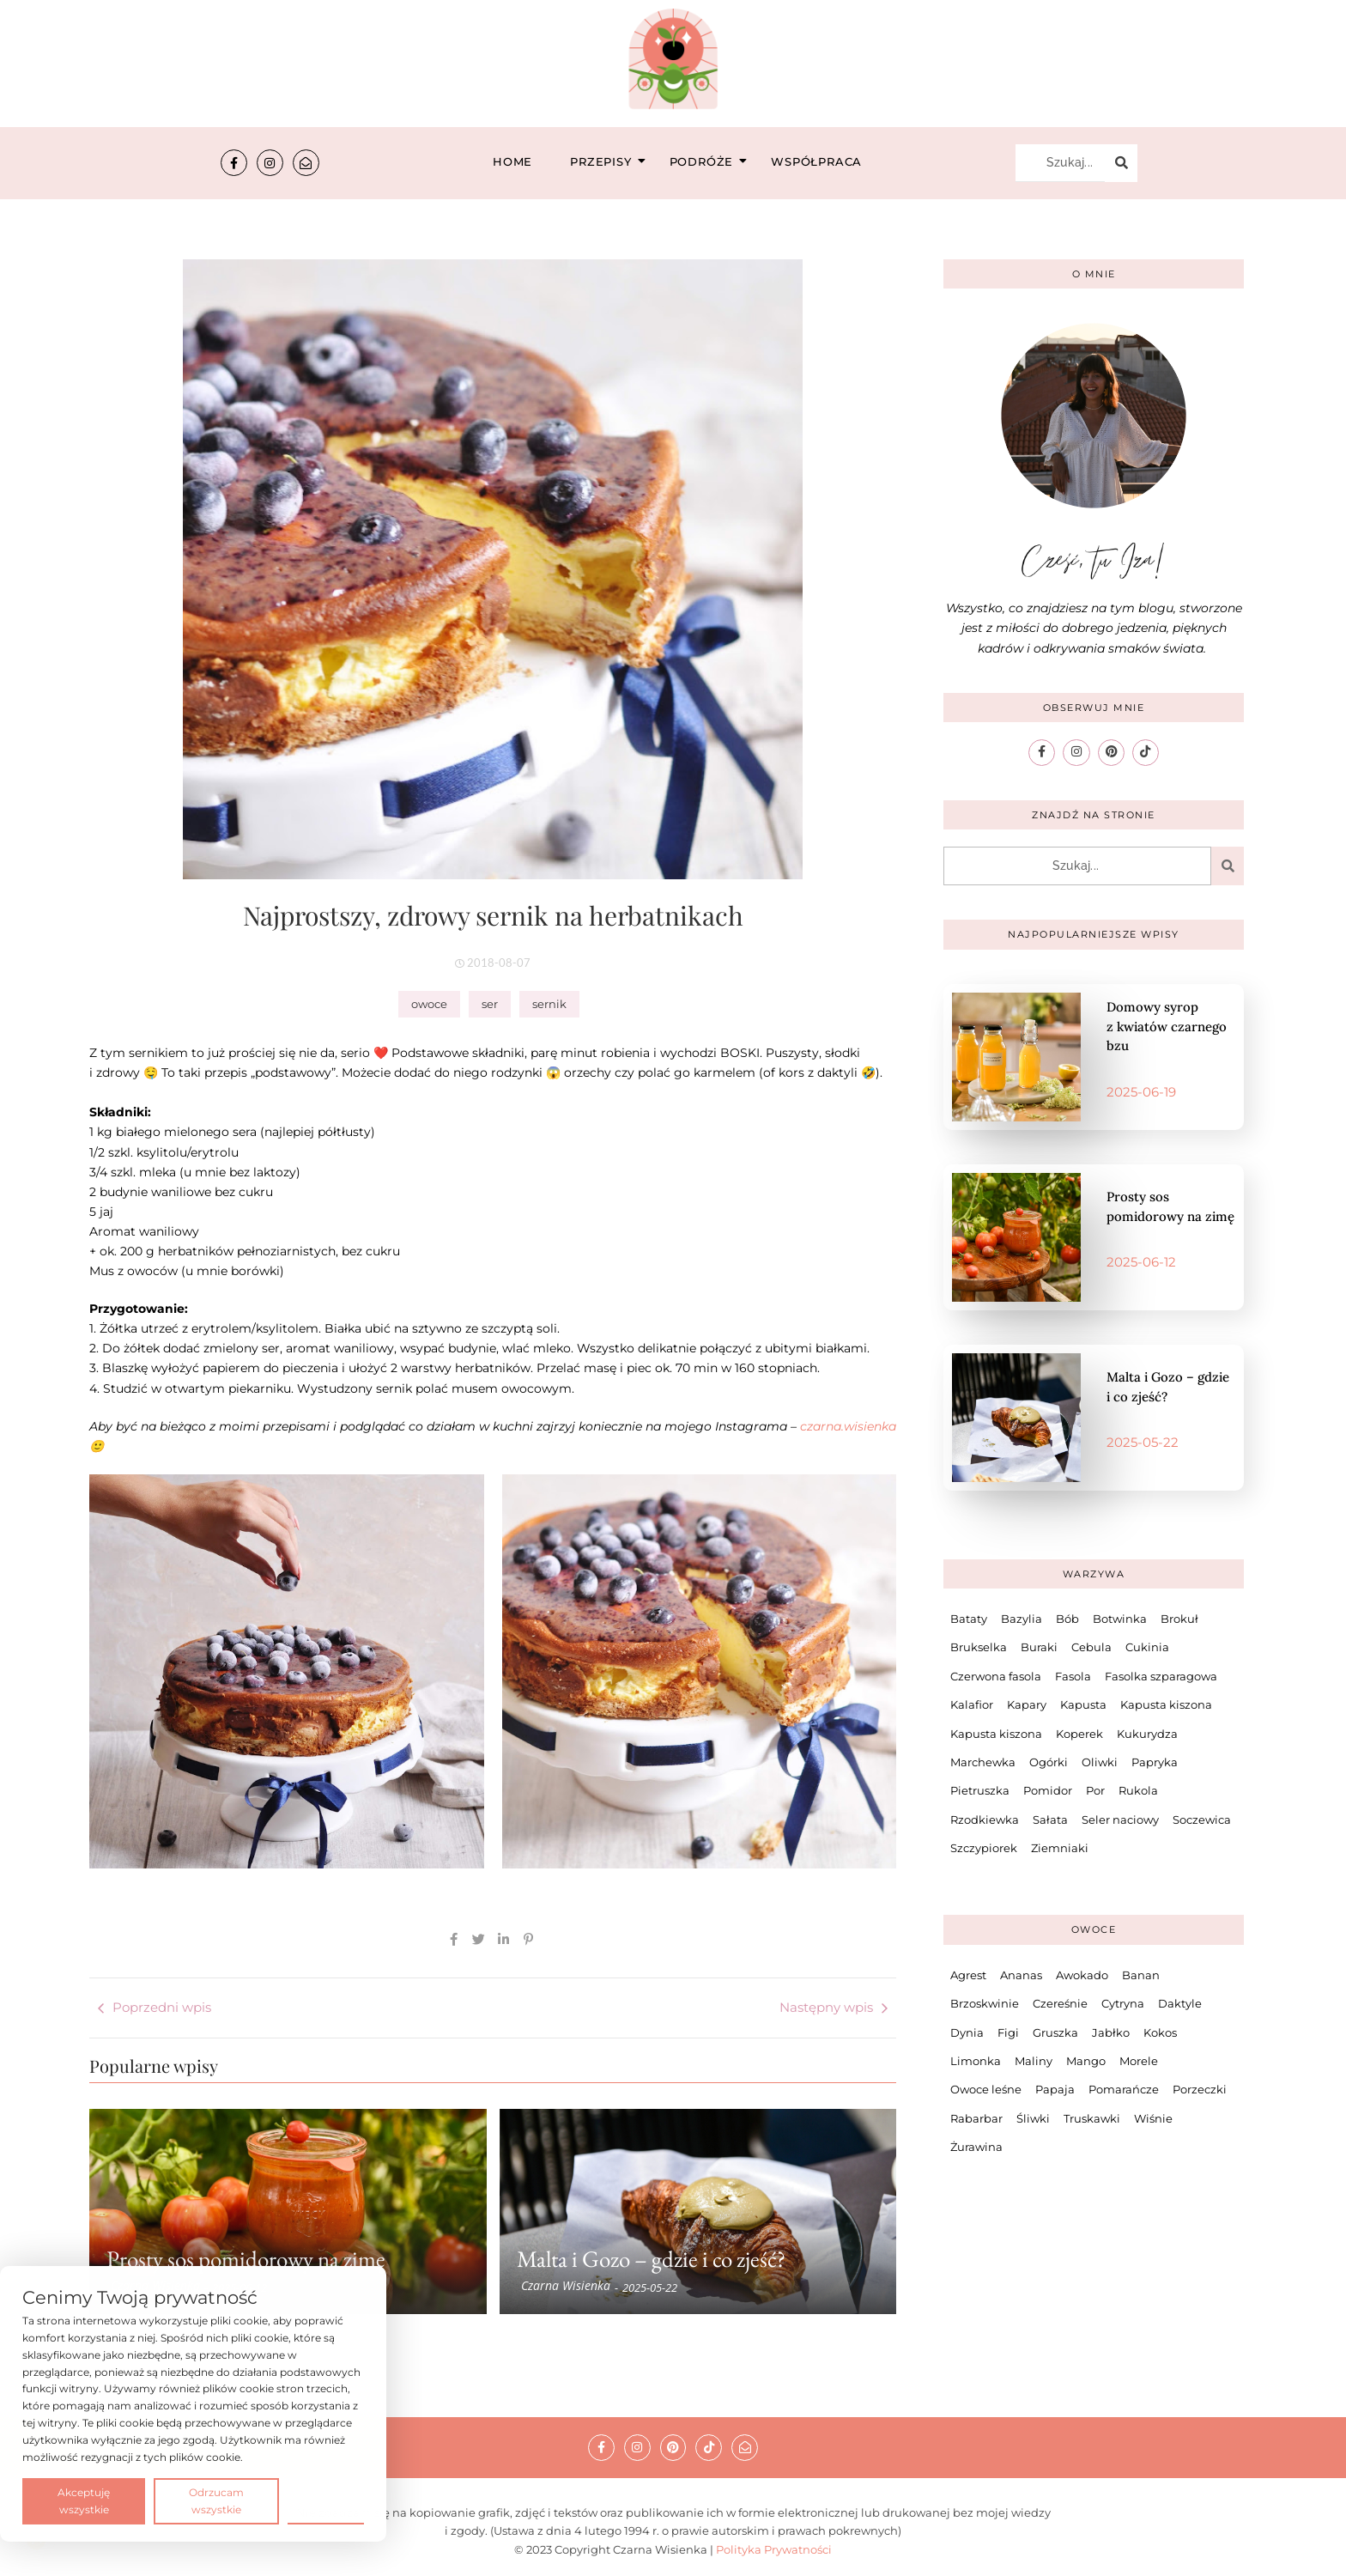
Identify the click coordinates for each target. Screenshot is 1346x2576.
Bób (1067, 1618)
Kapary (1026, 1704)
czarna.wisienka (848, 1426)
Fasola (1073, 1675)
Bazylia (1021, 1618)
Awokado (1082, 1975)
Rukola (1138, 1790)
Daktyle (1180, 2003)
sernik (549, 1004)
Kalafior (971, 1704)
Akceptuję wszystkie (84, 2501)
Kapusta (1083, 1704)
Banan (1141, 1975)
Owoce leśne (986, 2089)
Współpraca (816, 161)
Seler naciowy (1120, 1818)
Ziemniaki (1059, 1848)
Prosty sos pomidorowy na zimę (245, 2258)
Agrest (968, 1975)
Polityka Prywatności (774, 2549)
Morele (1138, 2061)
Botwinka (1120, 1618)
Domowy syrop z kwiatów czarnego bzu (1167, 1026)
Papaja (1055, 2089)
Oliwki (1100, 1762)
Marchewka (983, 1762)
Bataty (968, 1618)
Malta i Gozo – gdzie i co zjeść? (651, 2258)
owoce (429, 1004)
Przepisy (605, 161)
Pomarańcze (1123, 2089)
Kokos (1160, 2031)
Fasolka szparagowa (1161, 1675)
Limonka (975, 2061)
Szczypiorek (983, 1848)
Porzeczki (1200, 2089)
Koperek (1079, 1732)
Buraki (1039, 1647)
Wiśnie (1153, 2117)
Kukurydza (1147, 1732)
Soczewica (1202, 1818)
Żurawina (976, 2146)
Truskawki (1092, 2117)
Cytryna (1122, 2003)
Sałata (1050, 1818)
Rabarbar (976, 2117)
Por (1095, 1790)
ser (490, 1004)
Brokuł (1179, 1618)
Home (512, 161)
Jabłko (1111, 2031)
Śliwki (1033, 2117)
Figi (1008, 2031)
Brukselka (978, 1647)
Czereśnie (1060, 2003)
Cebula (1091, 1647)
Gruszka (1055, 2031)
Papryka (1154, 1762)
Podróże (707, 161)
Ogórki (1048, 1762)
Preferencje (325, 2500)
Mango (1086, 2061)
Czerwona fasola (995, 1675)
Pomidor (1047, 1790)
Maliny (1033, 2061)
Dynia (967, 2031)
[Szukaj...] (1060, 163)
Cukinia (1147, 1647)
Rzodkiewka (984, 1818)
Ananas (1021, 1975)
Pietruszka (980, 1790)
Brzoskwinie (984, 2003)
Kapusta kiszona (1166, 1704)
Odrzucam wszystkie (216, 2501)
